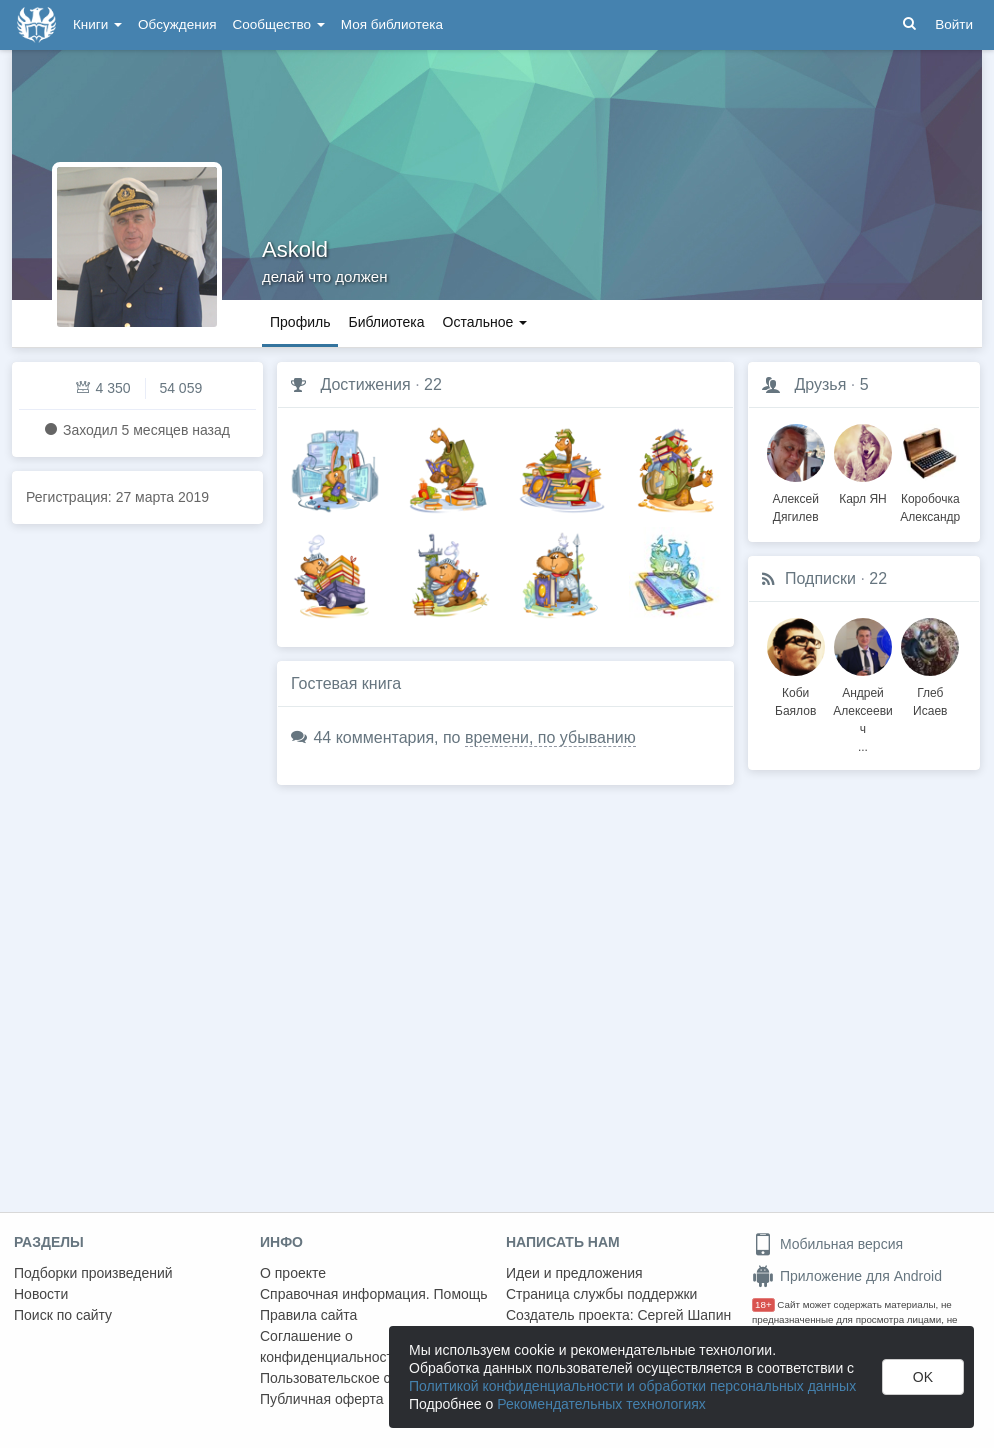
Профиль (300, 322)
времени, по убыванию (550, 737)
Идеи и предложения (574, 1273)
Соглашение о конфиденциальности (330, 1346)
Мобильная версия (827, 1244)
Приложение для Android (847, 1276)
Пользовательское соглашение (361, 1378)
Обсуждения (177, 24)
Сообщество (279, 24)
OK (923, 1377)
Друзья (820, 384)
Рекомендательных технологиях (601, 1404)
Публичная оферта (322, 1399)
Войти (954, 24)
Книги (97, 24)
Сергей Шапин (684, 1315)
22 (433, 384)
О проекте (293, 1273)
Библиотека (386, 322)
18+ (763, 1304)
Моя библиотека (392, 24)
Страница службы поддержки (601, 1294)
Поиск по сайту (63, 1315)
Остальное (485, 322)
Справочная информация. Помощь (374, 1294)
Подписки (820, 578)
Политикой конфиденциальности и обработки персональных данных (632, 1386)
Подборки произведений (93, 1273)
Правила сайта (308, 1315)
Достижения (365, 384)
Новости (41, 1294)
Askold (295, 249)
